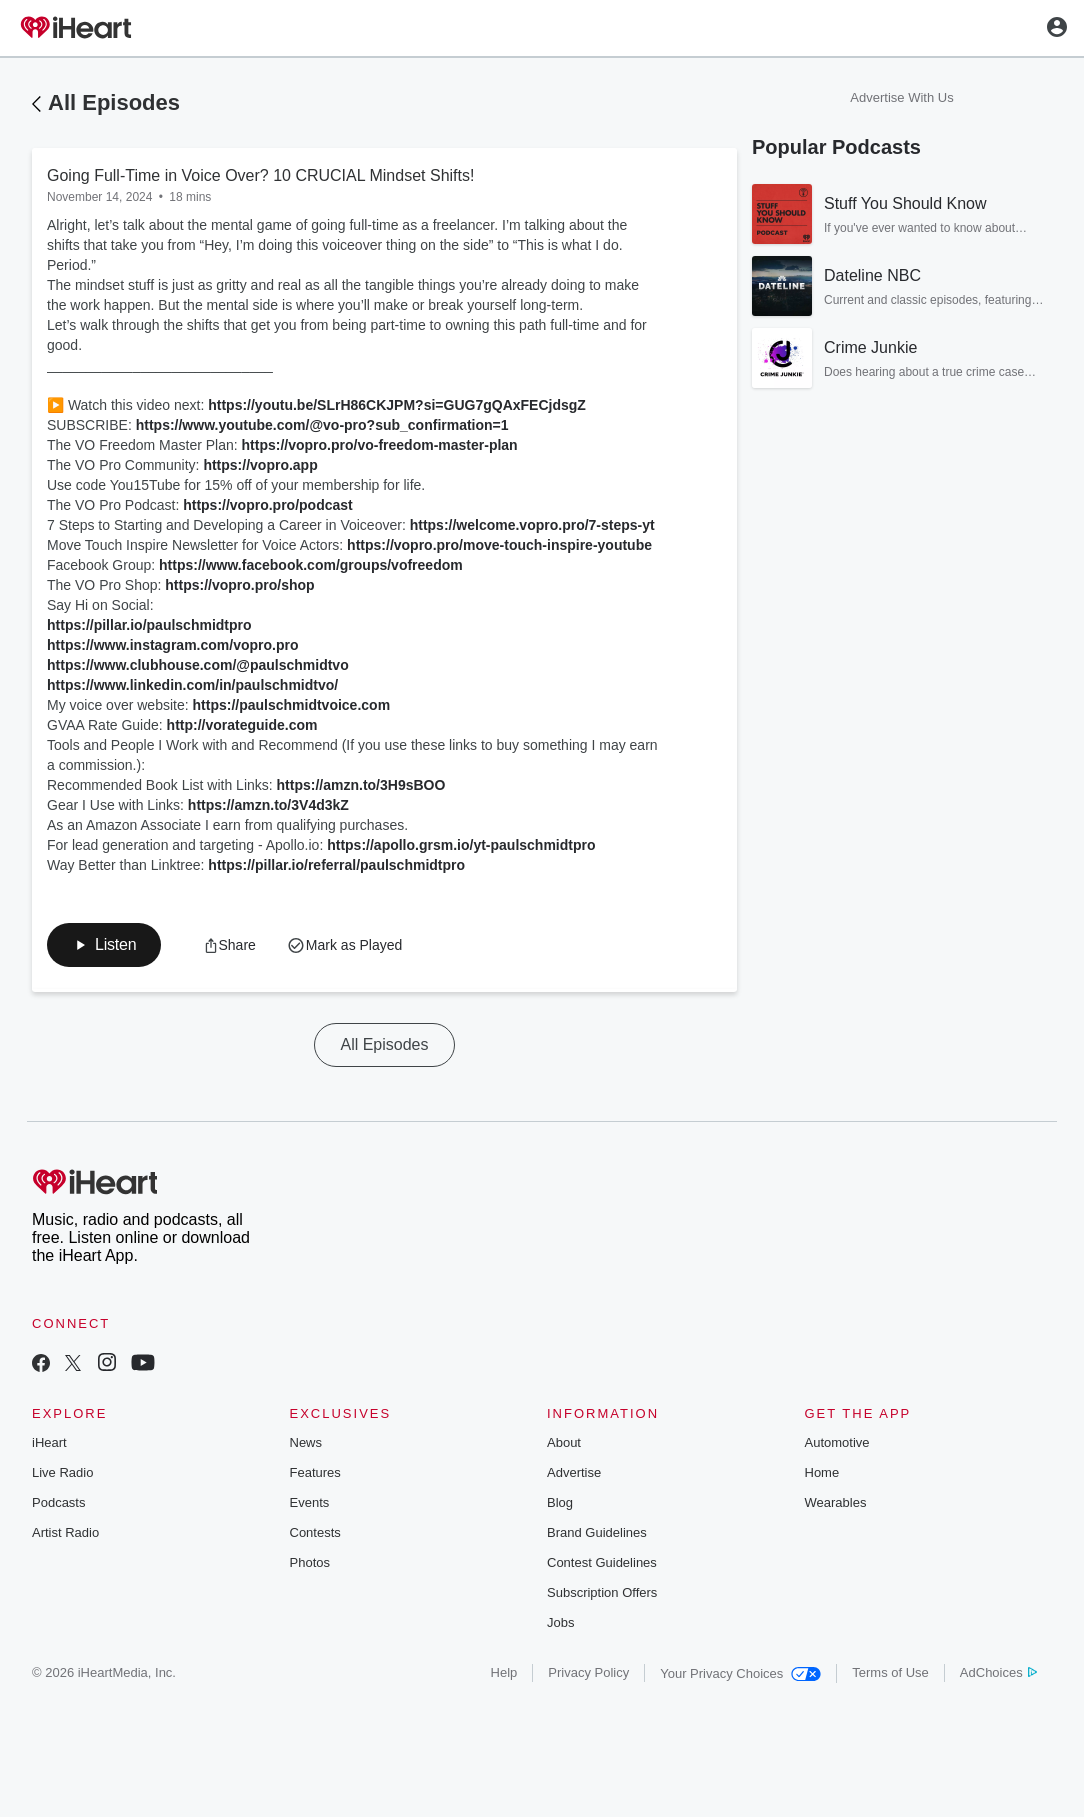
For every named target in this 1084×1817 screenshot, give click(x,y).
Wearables (836, 1502)
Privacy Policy (588, 1672)
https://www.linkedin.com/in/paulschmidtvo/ (192, 685)
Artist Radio (65, 1532)
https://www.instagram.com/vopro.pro (173, 645)
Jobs (560, 1622)
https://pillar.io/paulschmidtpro (149, 625)
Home (822, 1472)
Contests (315, 1532)
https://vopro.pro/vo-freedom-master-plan (380, 445)
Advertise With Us (901, 97)
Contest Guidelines (602, 1562)
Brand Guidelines (597, 1532)
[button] (104, 945)
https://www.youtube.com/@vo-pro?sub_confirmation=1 (322, 425)
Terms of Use (890, 1672)
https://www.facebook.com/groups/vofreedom (311, 565)
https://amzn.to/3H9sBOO (361, 785)
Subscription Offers (602, 1592)
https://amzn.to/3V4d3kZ (268, 805)
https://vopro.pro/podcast (268, 505)
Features (315, 1472)
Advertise (574, 1472)
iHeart (49, 1442)
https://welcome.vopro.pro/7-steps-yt (532, 525)
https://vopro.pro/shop (239, 585)
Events (310, 1502)
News (306, 1442)
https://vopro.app (260, 465)
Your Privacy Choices (740, 1673)
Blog (560, 1502)
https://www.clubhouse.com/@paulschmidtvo (198, 665)
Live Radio (62, 1472)
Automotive (837, 1442)
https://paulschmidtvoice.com (292, 705)
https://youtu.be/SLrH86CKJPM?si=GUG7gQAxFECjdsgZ (397, 405)
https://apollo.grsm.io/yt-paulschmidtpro (461, 845)
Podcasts (58, 1502)
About (564, 1442)
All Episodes (114, 102)
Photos (310, 1562)
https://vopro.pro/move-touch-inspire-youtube (499, 545)
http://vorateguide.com (242, 725)
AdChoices (998, 1672)
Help (504, 1672)
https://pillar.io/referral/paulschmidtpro (336, 865)
